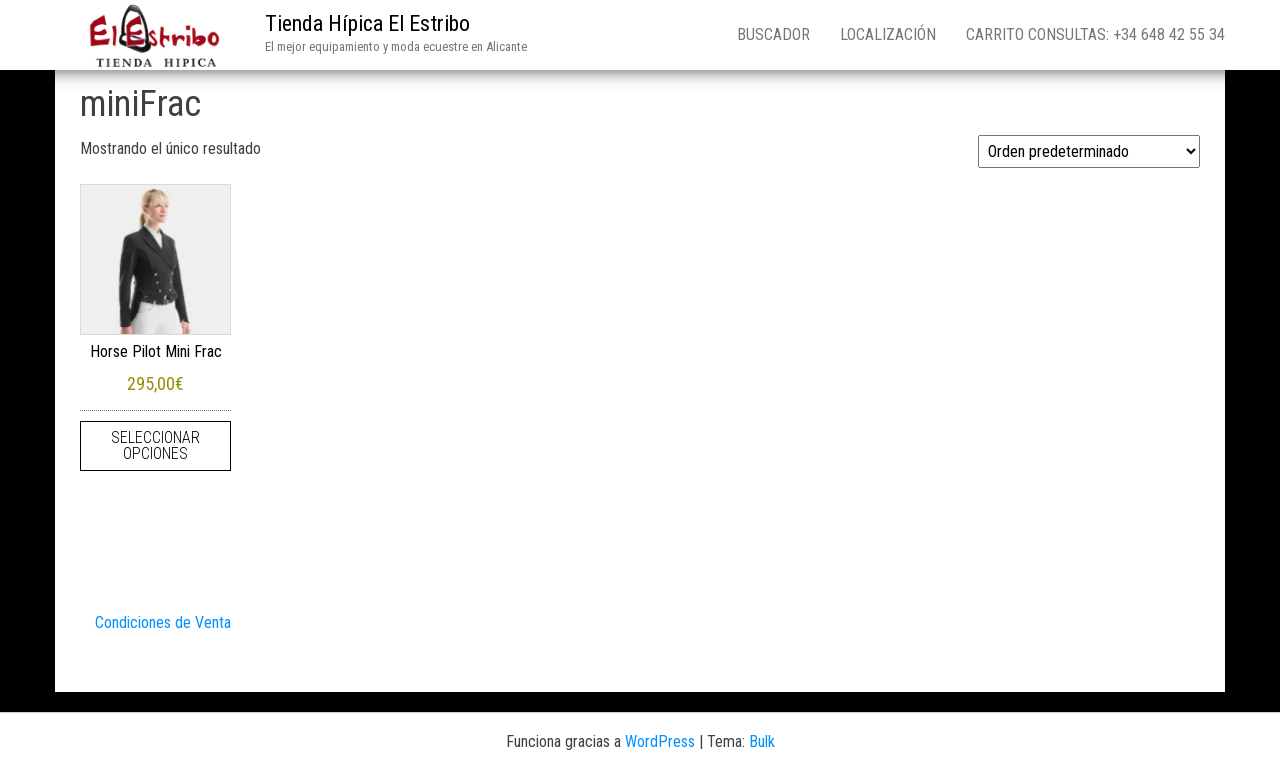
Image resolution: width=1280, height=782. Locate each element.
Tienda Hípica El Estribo (367, 23)
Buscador (773, 34)
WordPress (660, 741)
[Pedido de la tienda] (1089, 151)
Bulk (762, 741)
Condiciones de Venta (163, 622)
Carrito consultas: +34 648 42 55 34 (1095, 34)
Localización (888, 34)
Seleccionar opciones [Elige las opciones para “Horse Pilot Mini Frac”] (155, 445)
